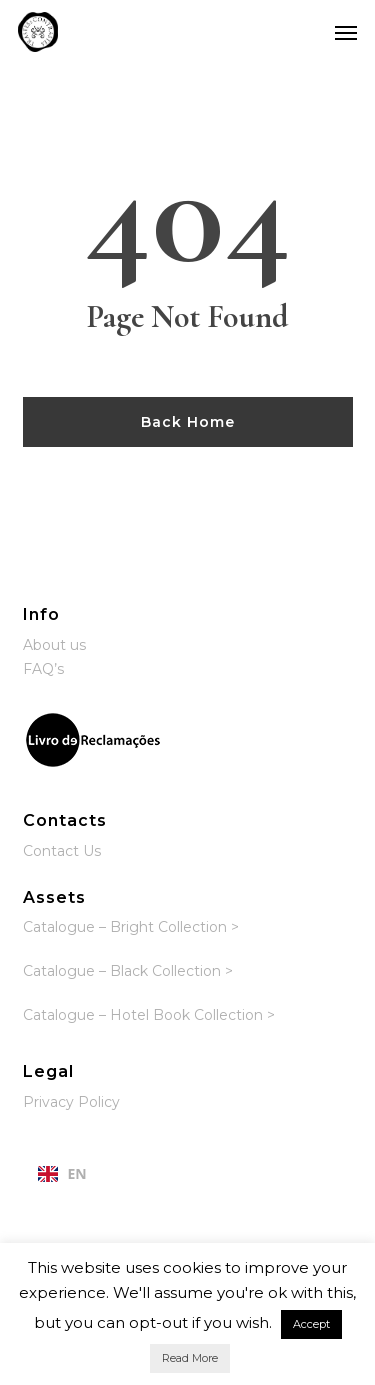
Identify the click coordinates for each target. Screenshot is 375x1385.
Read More (190, 1358)
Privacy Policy (71, 1102)
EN (62, 1173)
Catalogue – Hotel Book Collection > (149, 1015)
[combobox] (62, 1174)
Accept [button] (311, 1324)
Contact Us (62, 851)
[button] (346, 32)
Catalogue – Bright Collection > (131, 927)
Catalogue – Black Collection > (128, 971)
